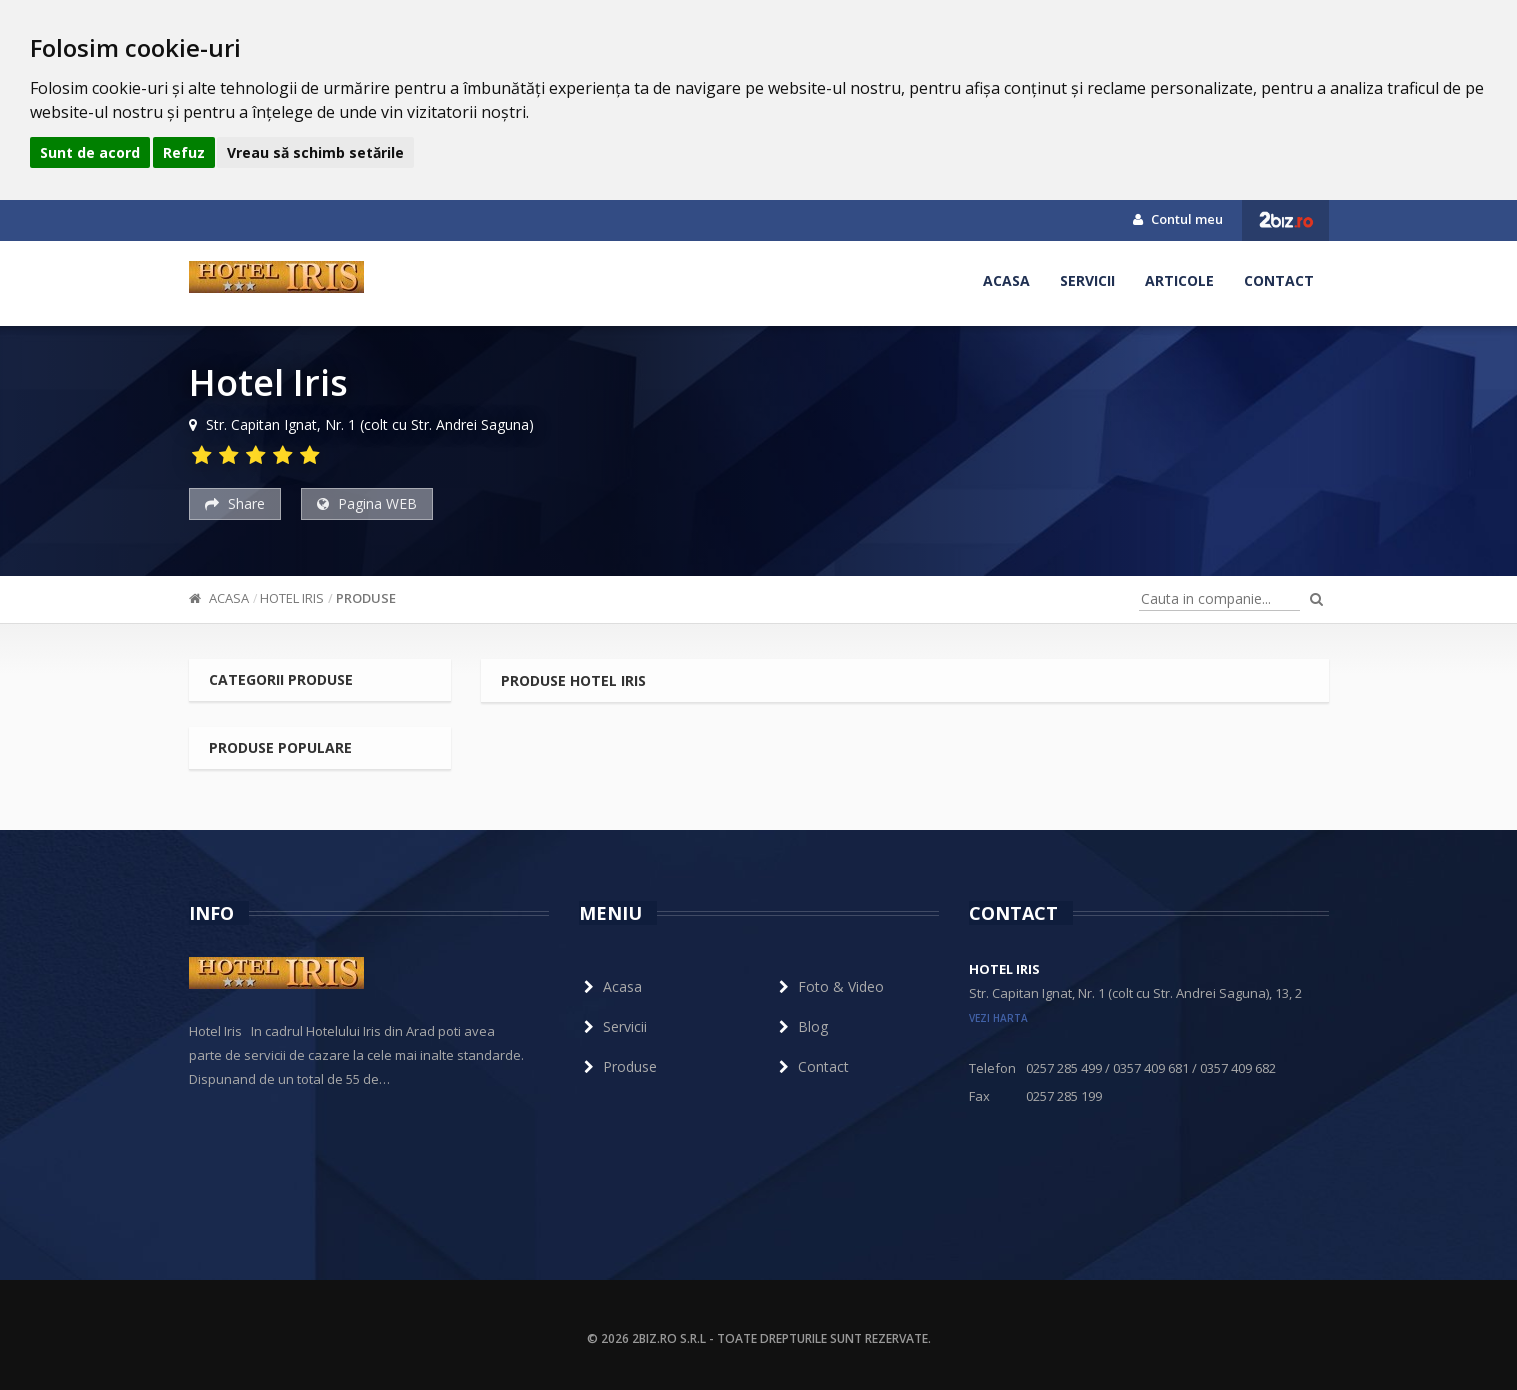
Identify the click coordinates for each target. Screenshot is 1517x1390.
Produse (366, 598)
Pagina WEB (367, 503)
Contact (1279, 280)
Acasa (1006, 280)
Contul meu (1178, 219)
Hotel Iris (292, 598)
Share (235, 503)
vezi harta (998, 1018)
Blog (801, 1026)
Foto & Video (829, 986)
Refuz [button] (184, 152)
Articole (1179, 280)
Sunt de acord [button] (90, 152)
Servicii (1087, 280)
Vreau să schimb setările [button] (315, 152)
